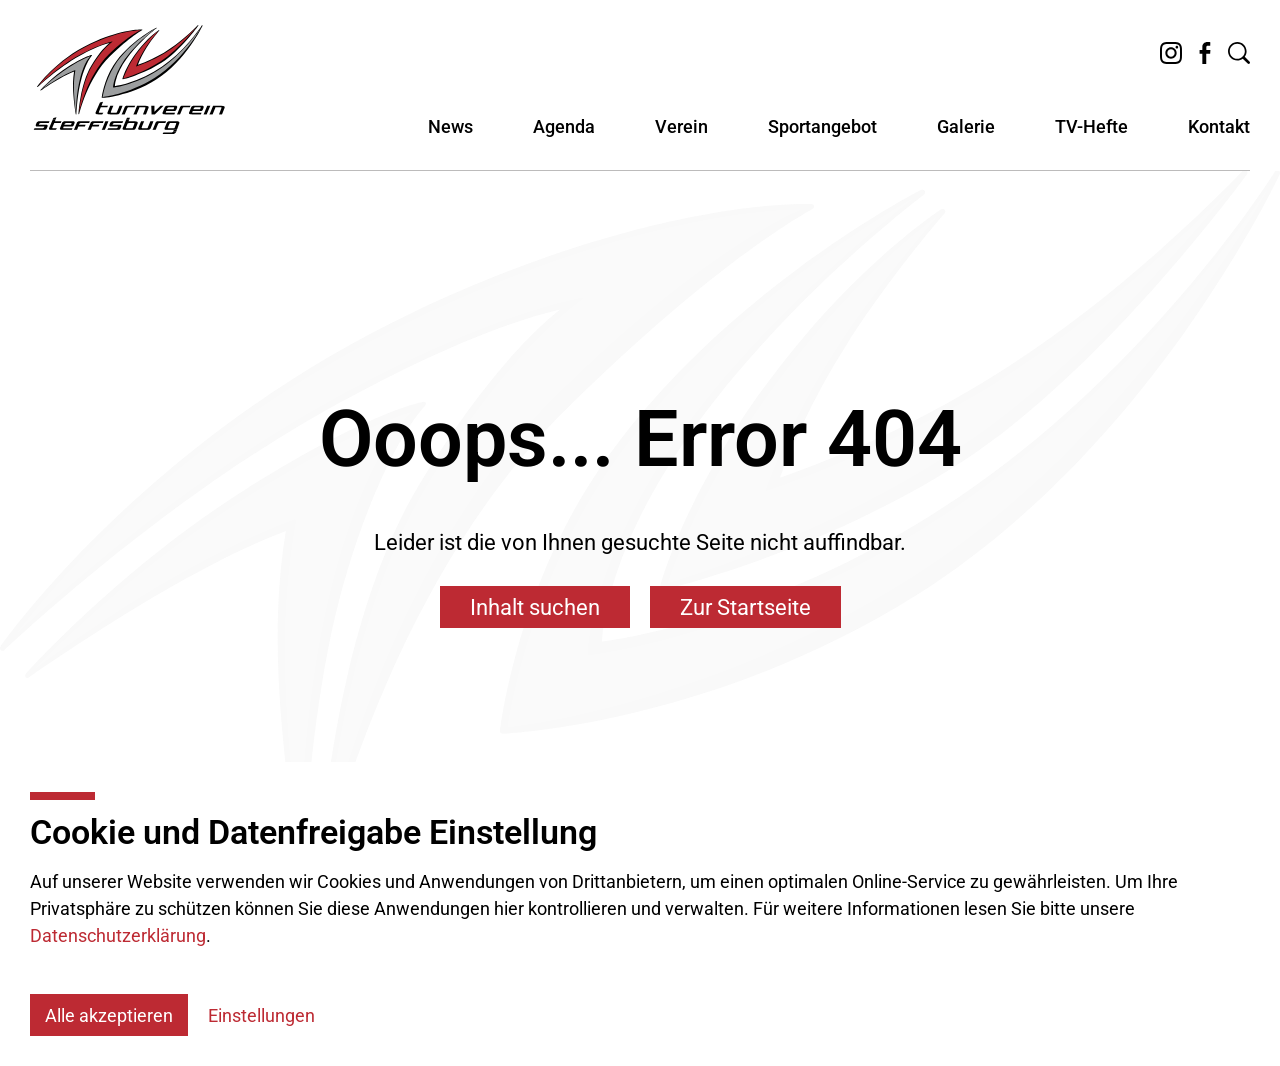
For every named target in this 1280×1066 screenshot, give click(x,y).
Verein (681, 138)
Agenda (564, 138)
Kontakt (1219, 138)
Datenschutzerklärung (118, 935)
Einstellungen (261, 1015)
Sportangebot (822, 138)
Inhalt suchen (535, 607)
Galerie (966, 138)
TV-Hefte (1091, 138)
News (450, 138)
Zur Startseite (745, 607)
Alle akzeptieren (109, 1015)
